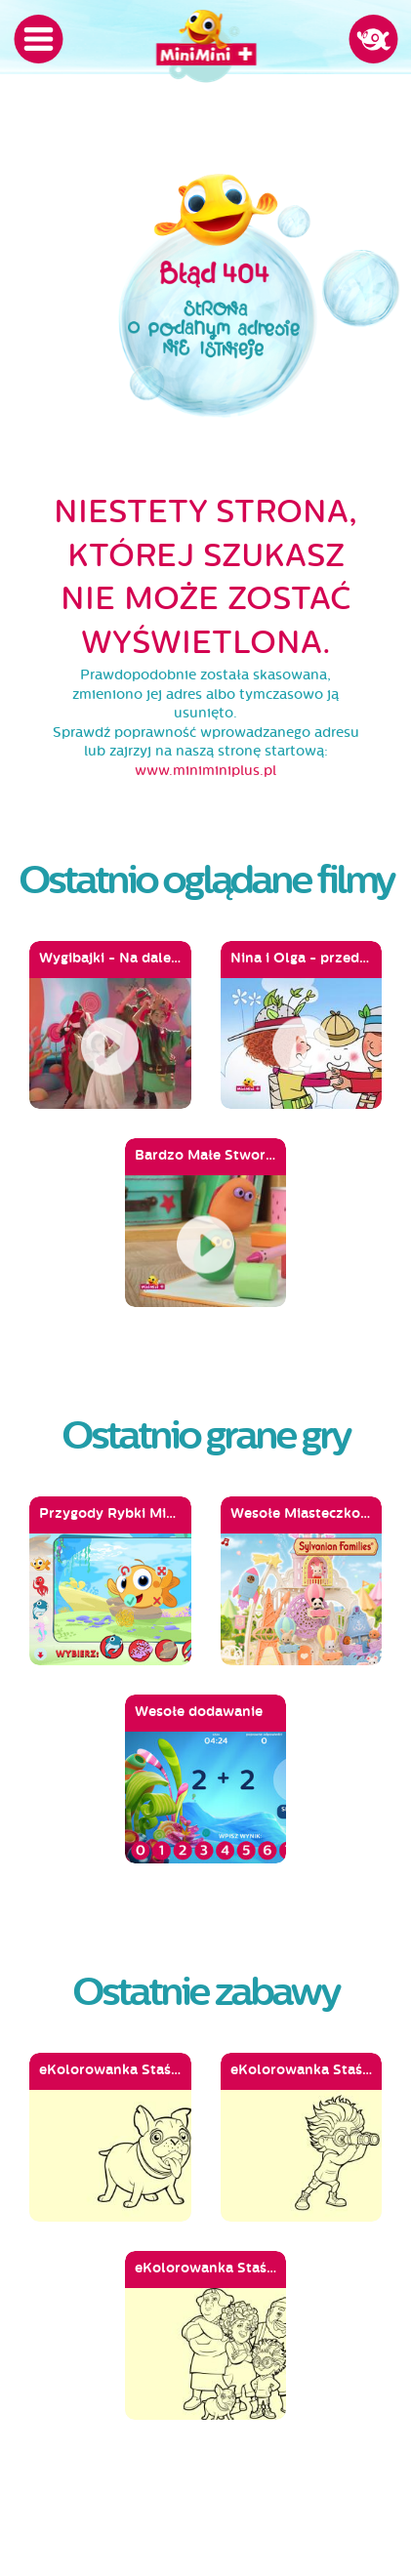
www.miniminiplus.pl (205, 770)
